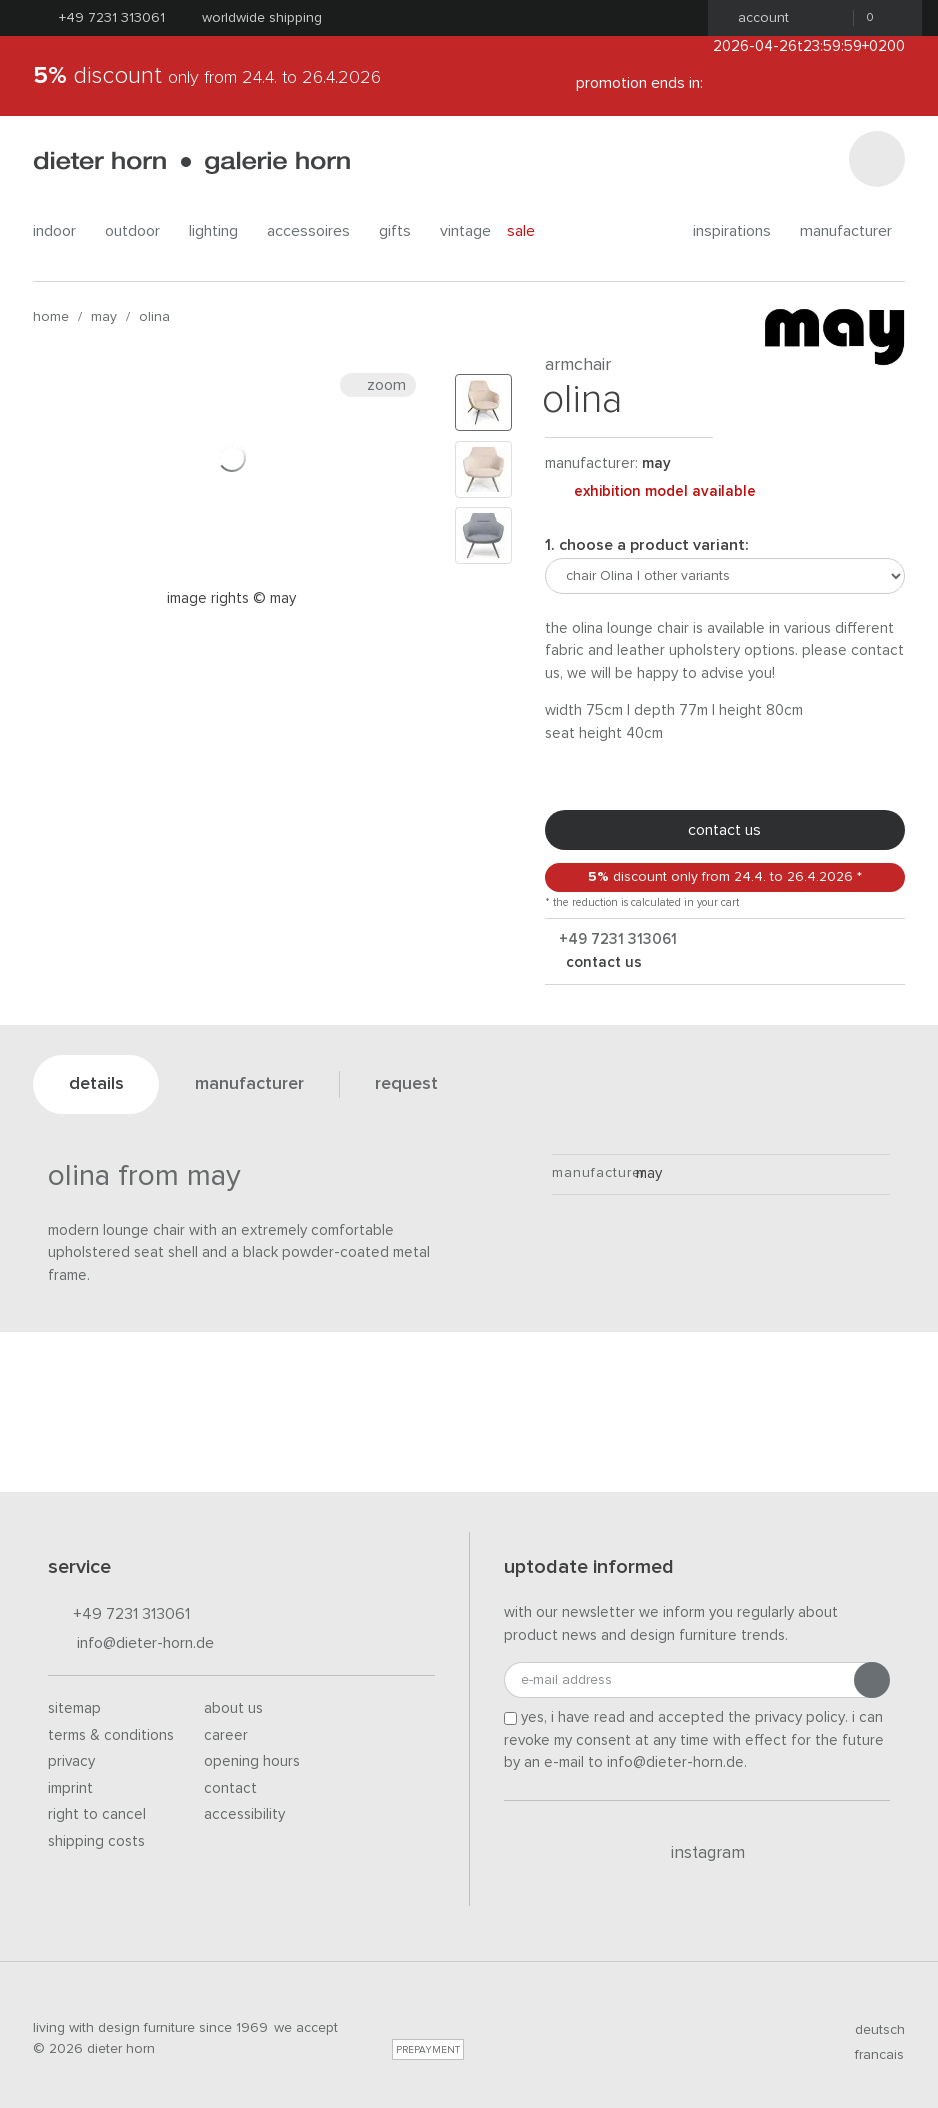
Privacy (71, 1761)
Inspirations (738, 231)
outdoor (139, 231)
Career (226, 1735)
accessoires (315, 231)
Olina (154, 317)
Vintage (465, 231)
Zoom (378, 385)
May (104, 317)
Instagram (696, 1853)
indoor (61, 231)
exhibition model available (650, 492)
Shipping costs (96, 1841)
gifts (401, 231)
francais (871, 2055)
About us (233, 1708)
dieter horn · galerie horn (191, 162)
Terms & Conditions (111, 1735)
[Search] (877, 159)
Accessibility (244, 1814)
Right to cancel (97, 1814)
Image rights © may (231, 598)
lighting (220, 231)
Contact (230, 1788)
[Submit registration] (872, 1680)
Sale (532, 230)
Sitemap (74, 1708)
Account (757, 18)
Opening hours (252, 1761)
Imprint (70, 1788)
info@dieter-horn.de (131, 1644)
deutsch (871, 2030)
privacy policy (800, 1717)
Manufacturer (852, 231)
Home (51, 317)
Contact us (724, 830)
